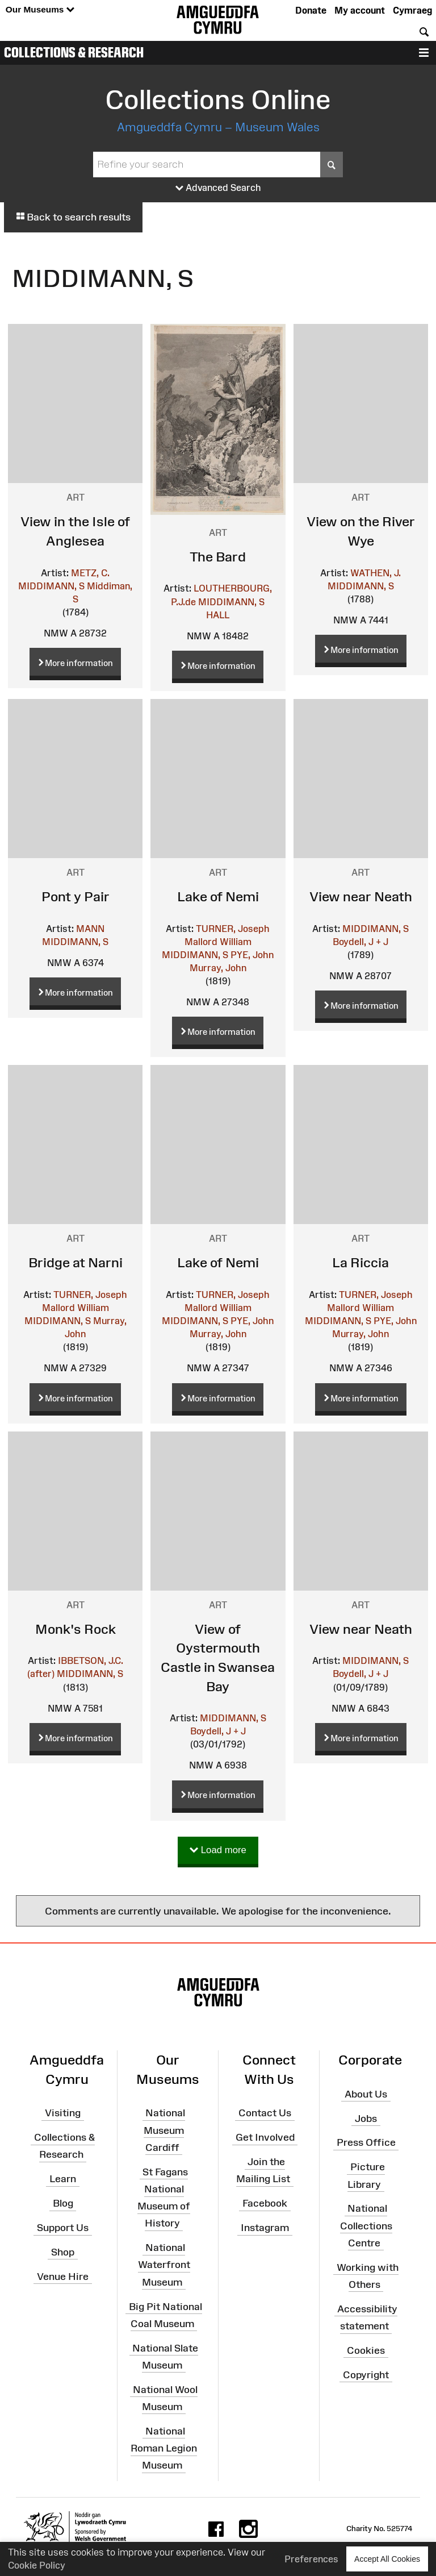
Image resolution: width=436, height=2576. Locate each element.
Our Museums (40, 10)
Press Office (366, 2142)
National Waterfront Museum (164, 2264)
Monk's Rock (75, 1629)
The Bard (218, 556)
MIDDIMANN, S (51, 586)
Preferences (311, 2559)
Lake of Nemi (218, 896)
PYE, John (252, 955)
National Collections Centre (366, 2225)
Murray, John (218, 968)
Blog (63, 2203)
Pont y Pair (75, 896)
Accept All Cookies (387, 2558)
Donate (310, 10)
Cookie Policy (36, 2565)
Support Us (63, 2227)
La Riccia (360, 1262)
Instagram (265, 2227)
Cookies (366, 2350)
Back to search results (73, 217)
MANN (90, 928)
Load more (218, 1851)
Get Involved (265, 2137)
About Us (366, 2094)
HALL (217, 615)
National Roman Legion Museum (164, 2448)
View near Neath (360, 896)
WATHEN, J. (375, 573)
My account (359, 10)
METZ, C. (90, 573)
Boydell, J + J (360, 942)
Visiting (63, 2113)
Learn (62, 2178)
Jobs (366, 2118)
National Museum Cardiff (164, 2130)
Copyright (366, 2374)
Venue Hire (63, 2276)
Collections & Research (74, 52)
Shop (62, 2252)
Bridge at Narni (75, 1262)
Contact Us (264, 2113)
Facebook (264, 2203)
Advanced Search (218, 188)
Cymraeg (412, 10)
